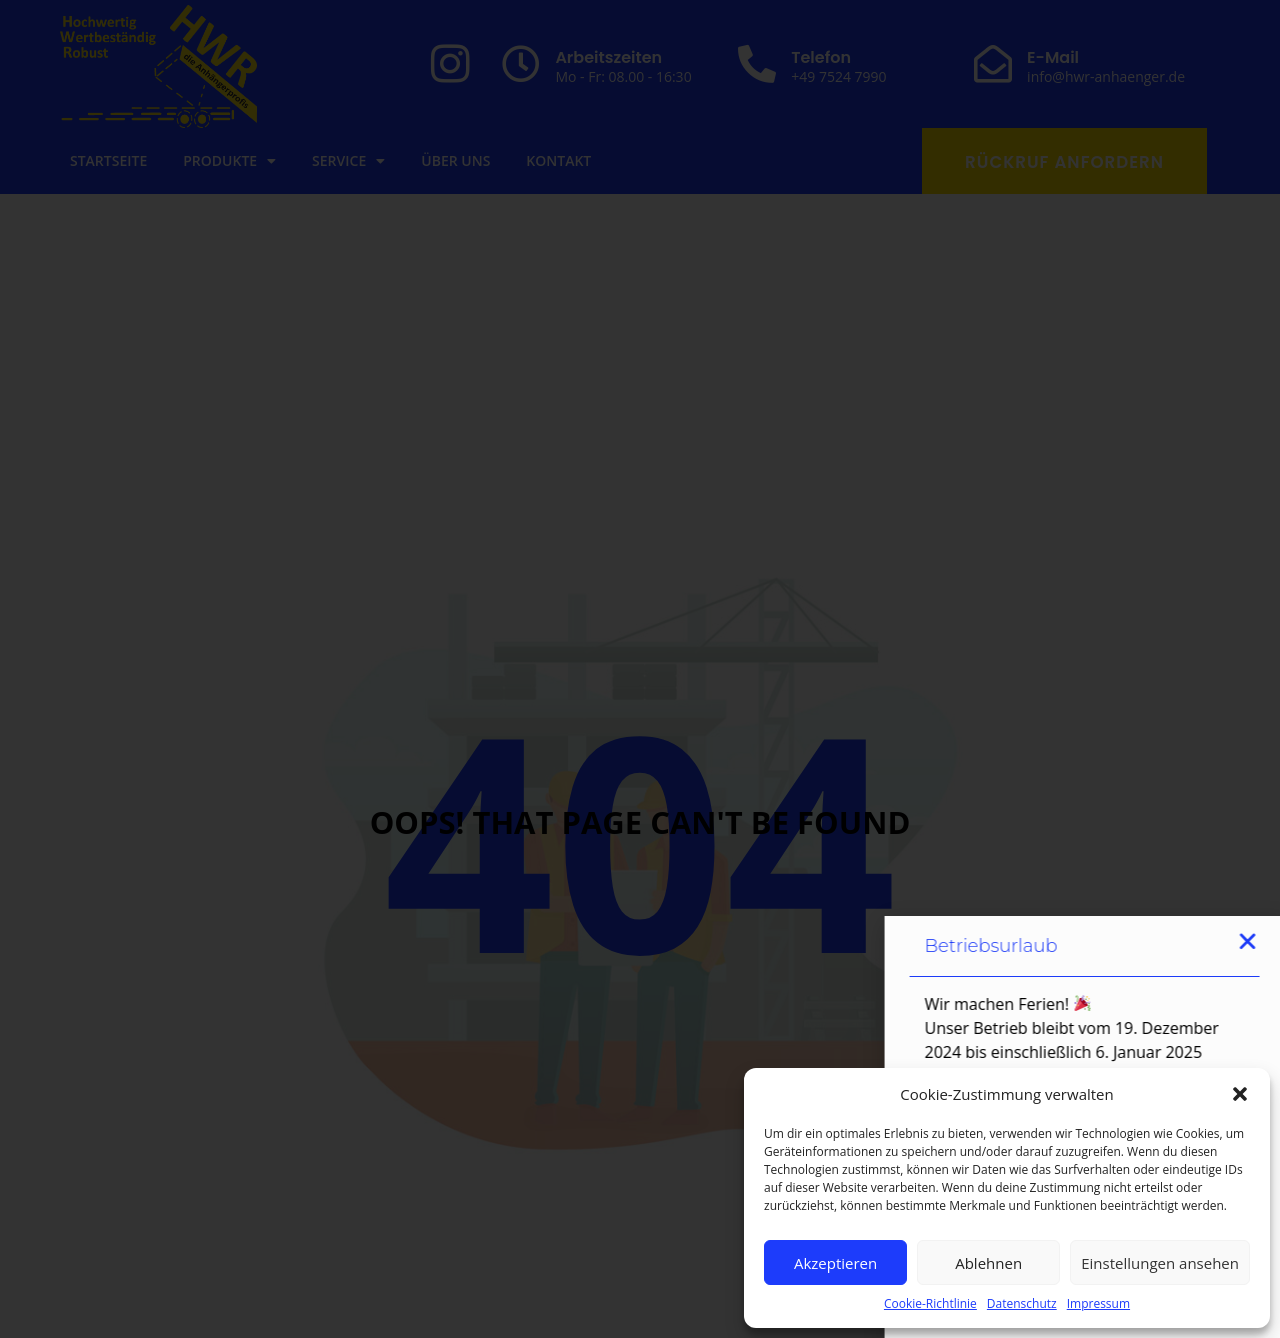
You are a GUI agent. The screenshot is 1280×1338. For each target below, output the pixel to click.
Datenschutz (1022, 1303)
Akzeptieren (835, 1263)
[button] (1240, 1094)
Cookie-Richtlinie (930, 1303)
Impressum (1098, 1303)
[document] (640, 669)
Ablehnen (988, 1263)
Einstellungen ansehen (1160, 1263)
